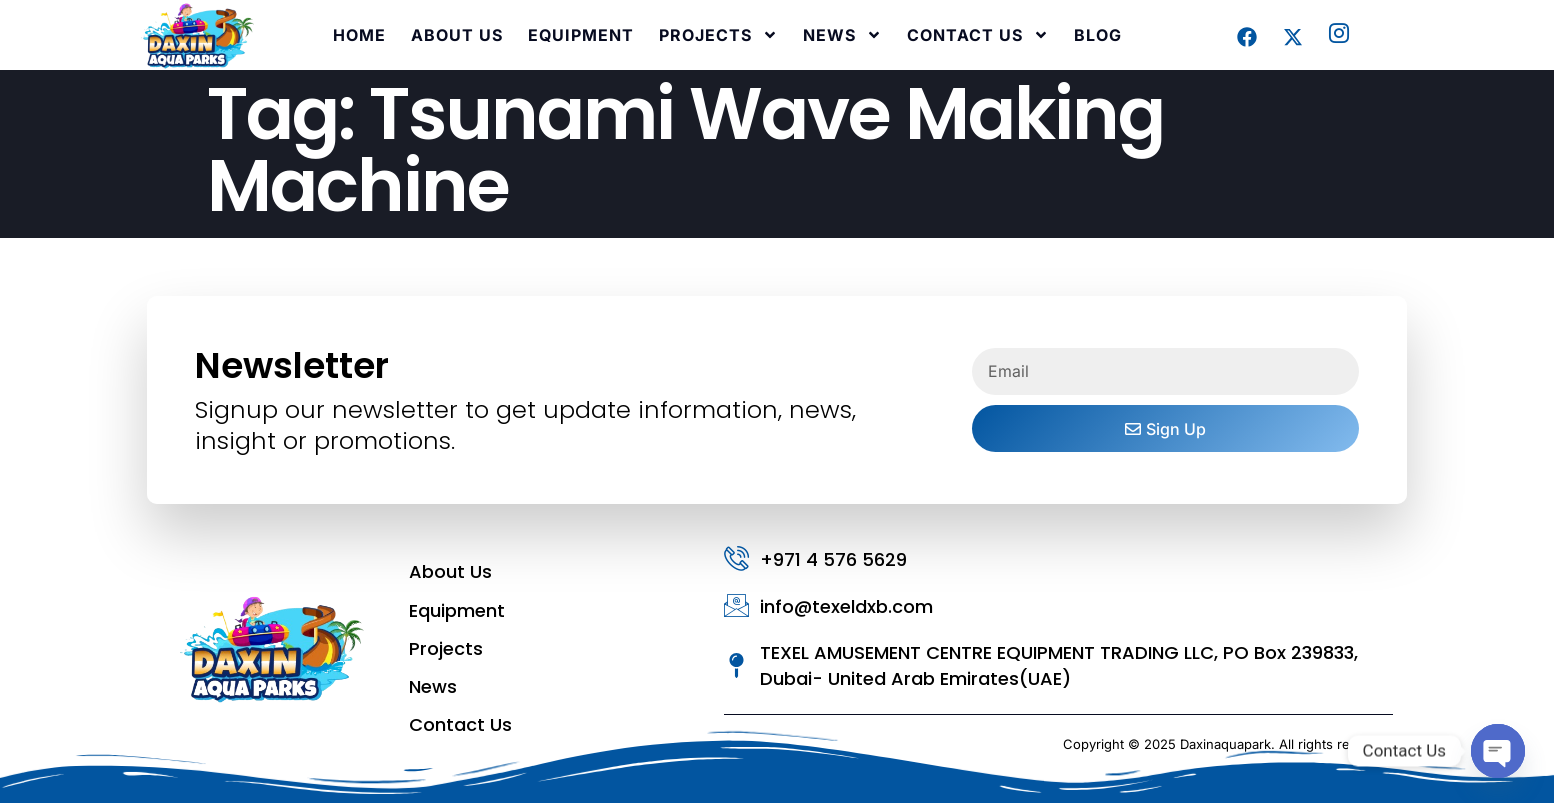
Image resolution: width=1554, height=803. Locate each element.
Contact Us (978, 35)
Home (359, 35)
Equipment (581, 35)
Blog (1098, 35)
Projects (718, 35)
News (842, 35)
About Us (457, 35)
